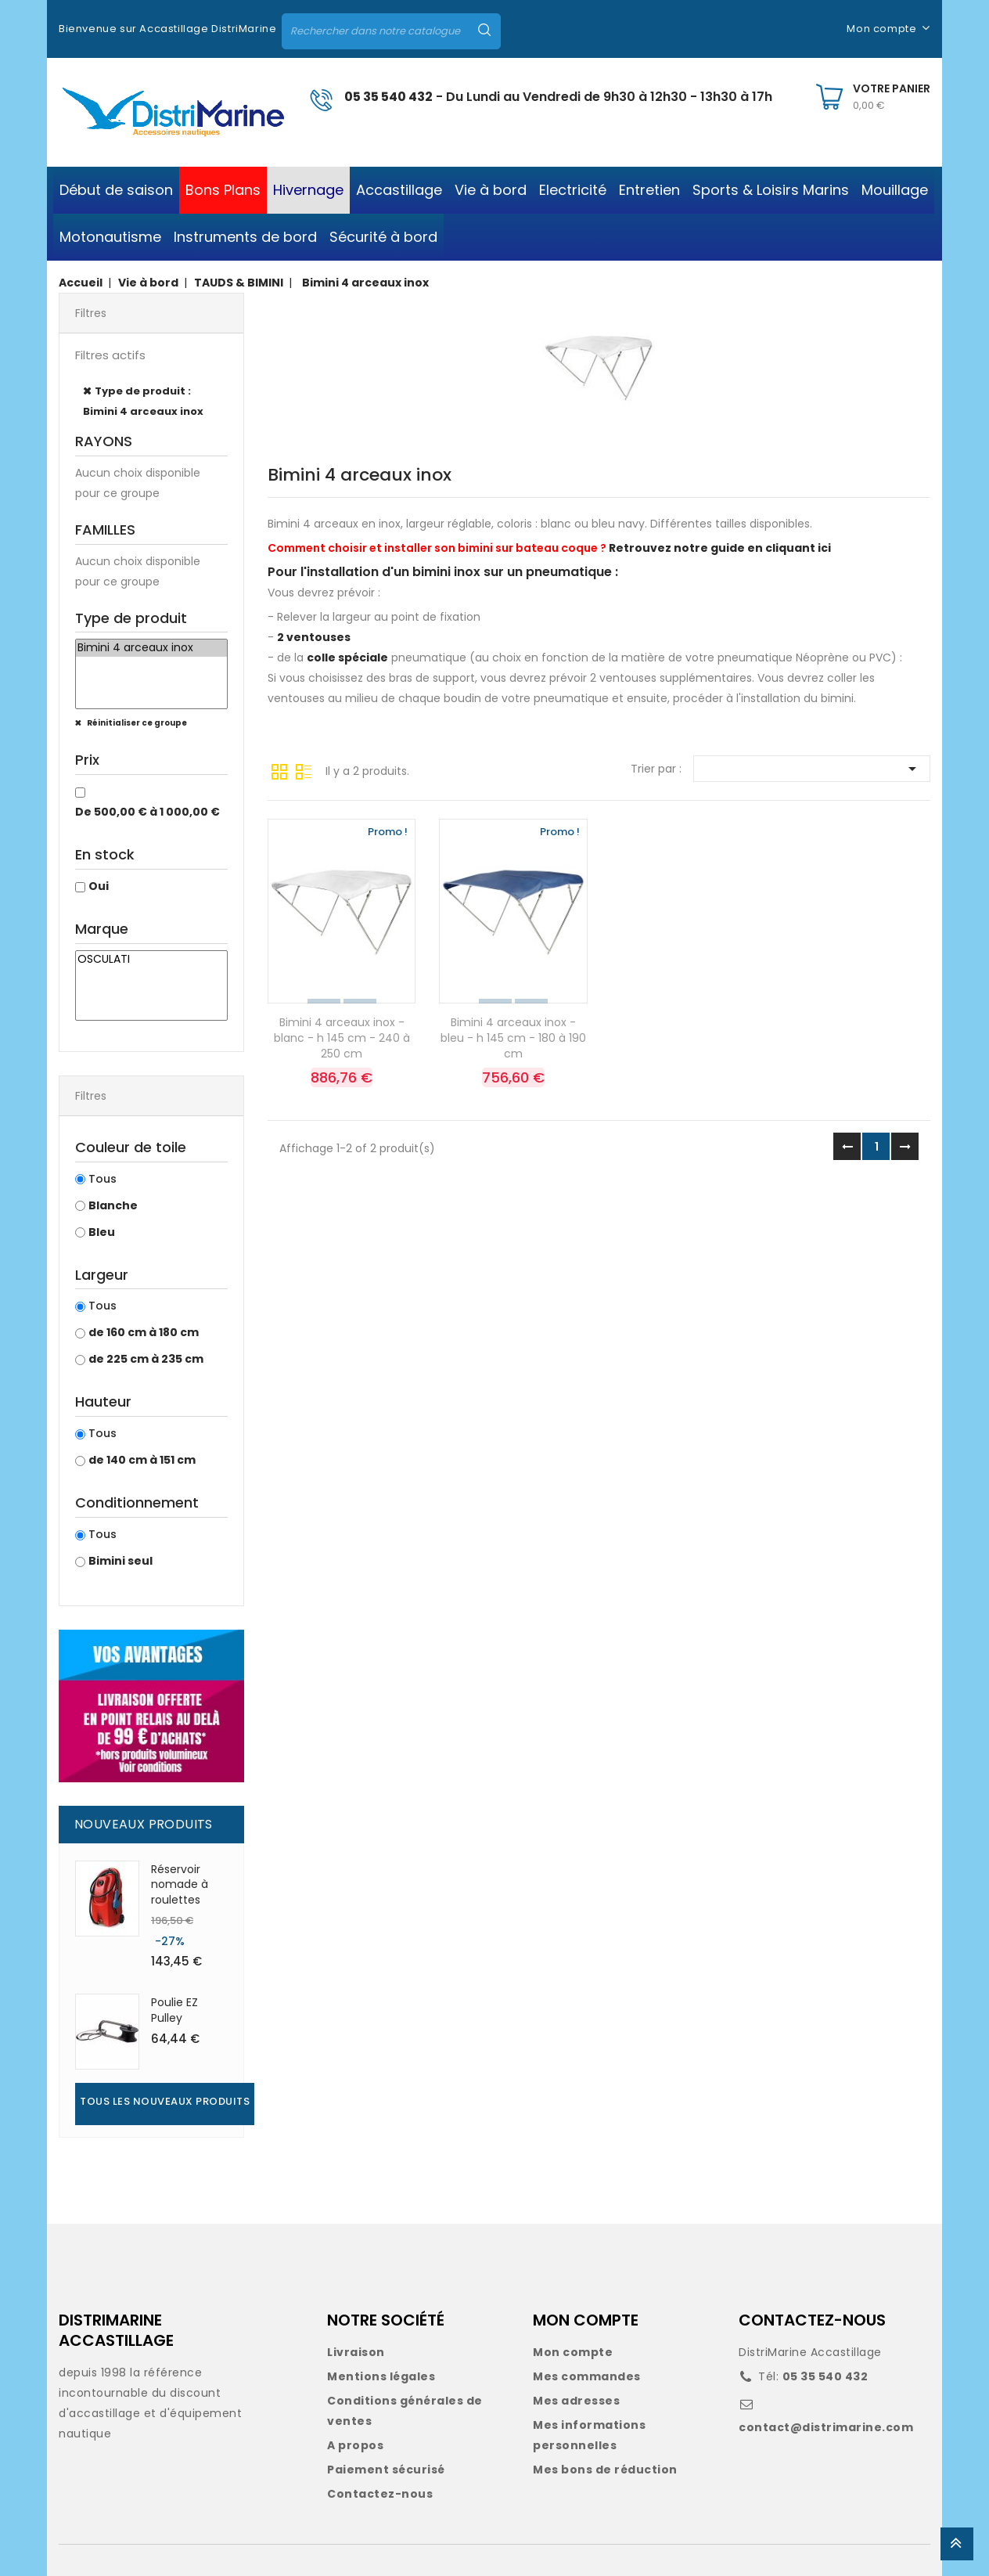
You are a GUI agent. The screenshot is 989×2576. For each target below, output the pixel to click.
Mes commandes (587, 2376)
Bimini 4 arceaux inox (151, 648)
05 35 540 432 (388, 97)
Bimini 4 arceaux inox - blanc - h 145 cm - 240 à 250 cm (342, 1037)
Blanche (113, 1205)
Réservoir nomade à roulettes (179, 1884)
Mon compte (573, 2352)
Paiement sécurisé (386, 2469)
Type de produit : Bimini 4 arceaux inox (143, 401)
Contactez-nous (380, 2494)
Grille (279, 770)
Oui (98, 886)
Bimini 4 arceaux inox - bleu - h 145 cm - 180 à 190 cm (513, 1037)
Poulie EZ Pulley (174, 2010)
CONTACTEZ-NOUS (812, 2320)
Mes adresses (576, 2400)
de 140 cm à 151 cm (142, 1460)
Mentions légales (381, 2376)
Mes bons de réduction (605, 2469)
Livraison (356, 2352)
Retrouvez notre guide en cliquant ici (720, 548)
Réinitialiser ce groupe (136, 723)
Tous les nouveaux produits (165, 2101)
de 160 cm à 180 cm (143, 1332)
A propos (355, 2445)
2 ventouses (314, 637)
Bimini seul (120, 1561)
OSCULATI (151, 959)
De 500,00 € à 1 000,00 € (147, 812)
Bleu (101, 1232)
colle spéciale (347, 657)
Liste (303, 770)
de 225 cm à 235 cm (145, 1359)
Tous (102, 1179)
